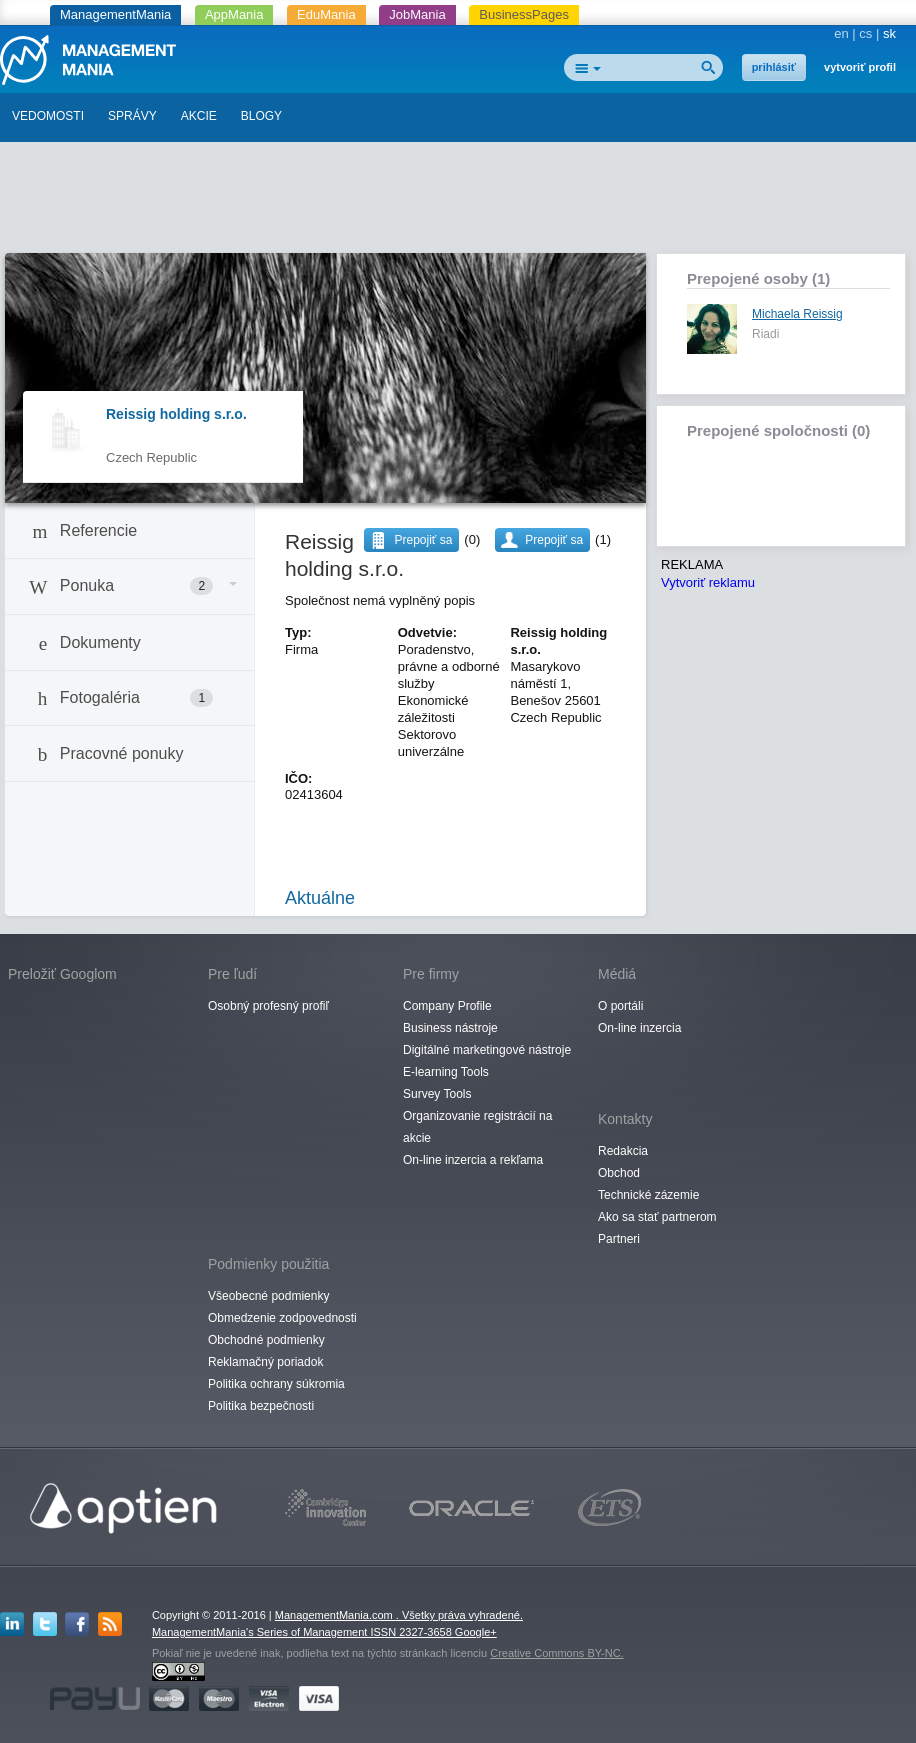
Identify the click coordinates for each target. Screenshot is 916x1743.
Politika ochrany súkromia (276, 1384)
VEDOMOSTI (48, 116)
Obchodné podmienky (266, 1340)
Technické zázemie (648, 1195)
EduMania (326, 14)
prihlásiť (774, 67)
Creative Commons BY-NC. (556, 1653)
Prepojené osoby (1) (758, 278)
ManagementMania (115, 14)
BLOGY (261, 116)
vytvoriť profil (860, 67)
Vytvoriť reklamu (708, 582)
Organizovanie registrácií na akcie (477, 1127)
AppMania (234, 14)
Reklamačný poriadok (265, 1362)
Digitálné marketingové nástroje (487, 1050)
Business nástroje (450, 1028)
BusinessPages (524, 14)
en (841, 33)
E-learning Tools (446, 1072)
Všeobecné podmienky (268, 1296)
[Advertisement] (458, 203)
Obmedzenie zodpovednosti (282, 1318)
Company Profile (447, 1006)
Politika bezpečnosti (261, 1406)
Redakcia (623, 1151)
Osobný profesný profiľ (268, 1006)
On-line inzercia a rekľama (473, 1160)
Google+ (476, 1632)
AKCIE (199, 116)
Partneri (619, 1239)
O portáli (620, 1006)
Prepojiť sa (554, 540)
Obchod (619, 1173)
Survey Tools (437, 1094)
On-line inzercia (639, 1028)
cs (865, 33)
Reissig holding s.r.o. (176, 414)
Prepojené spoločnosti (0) (778, 430)
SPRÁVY (132, 116)
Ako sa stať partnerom (657, 1217)
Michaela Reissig (797, 314)
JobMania (417, 14)
